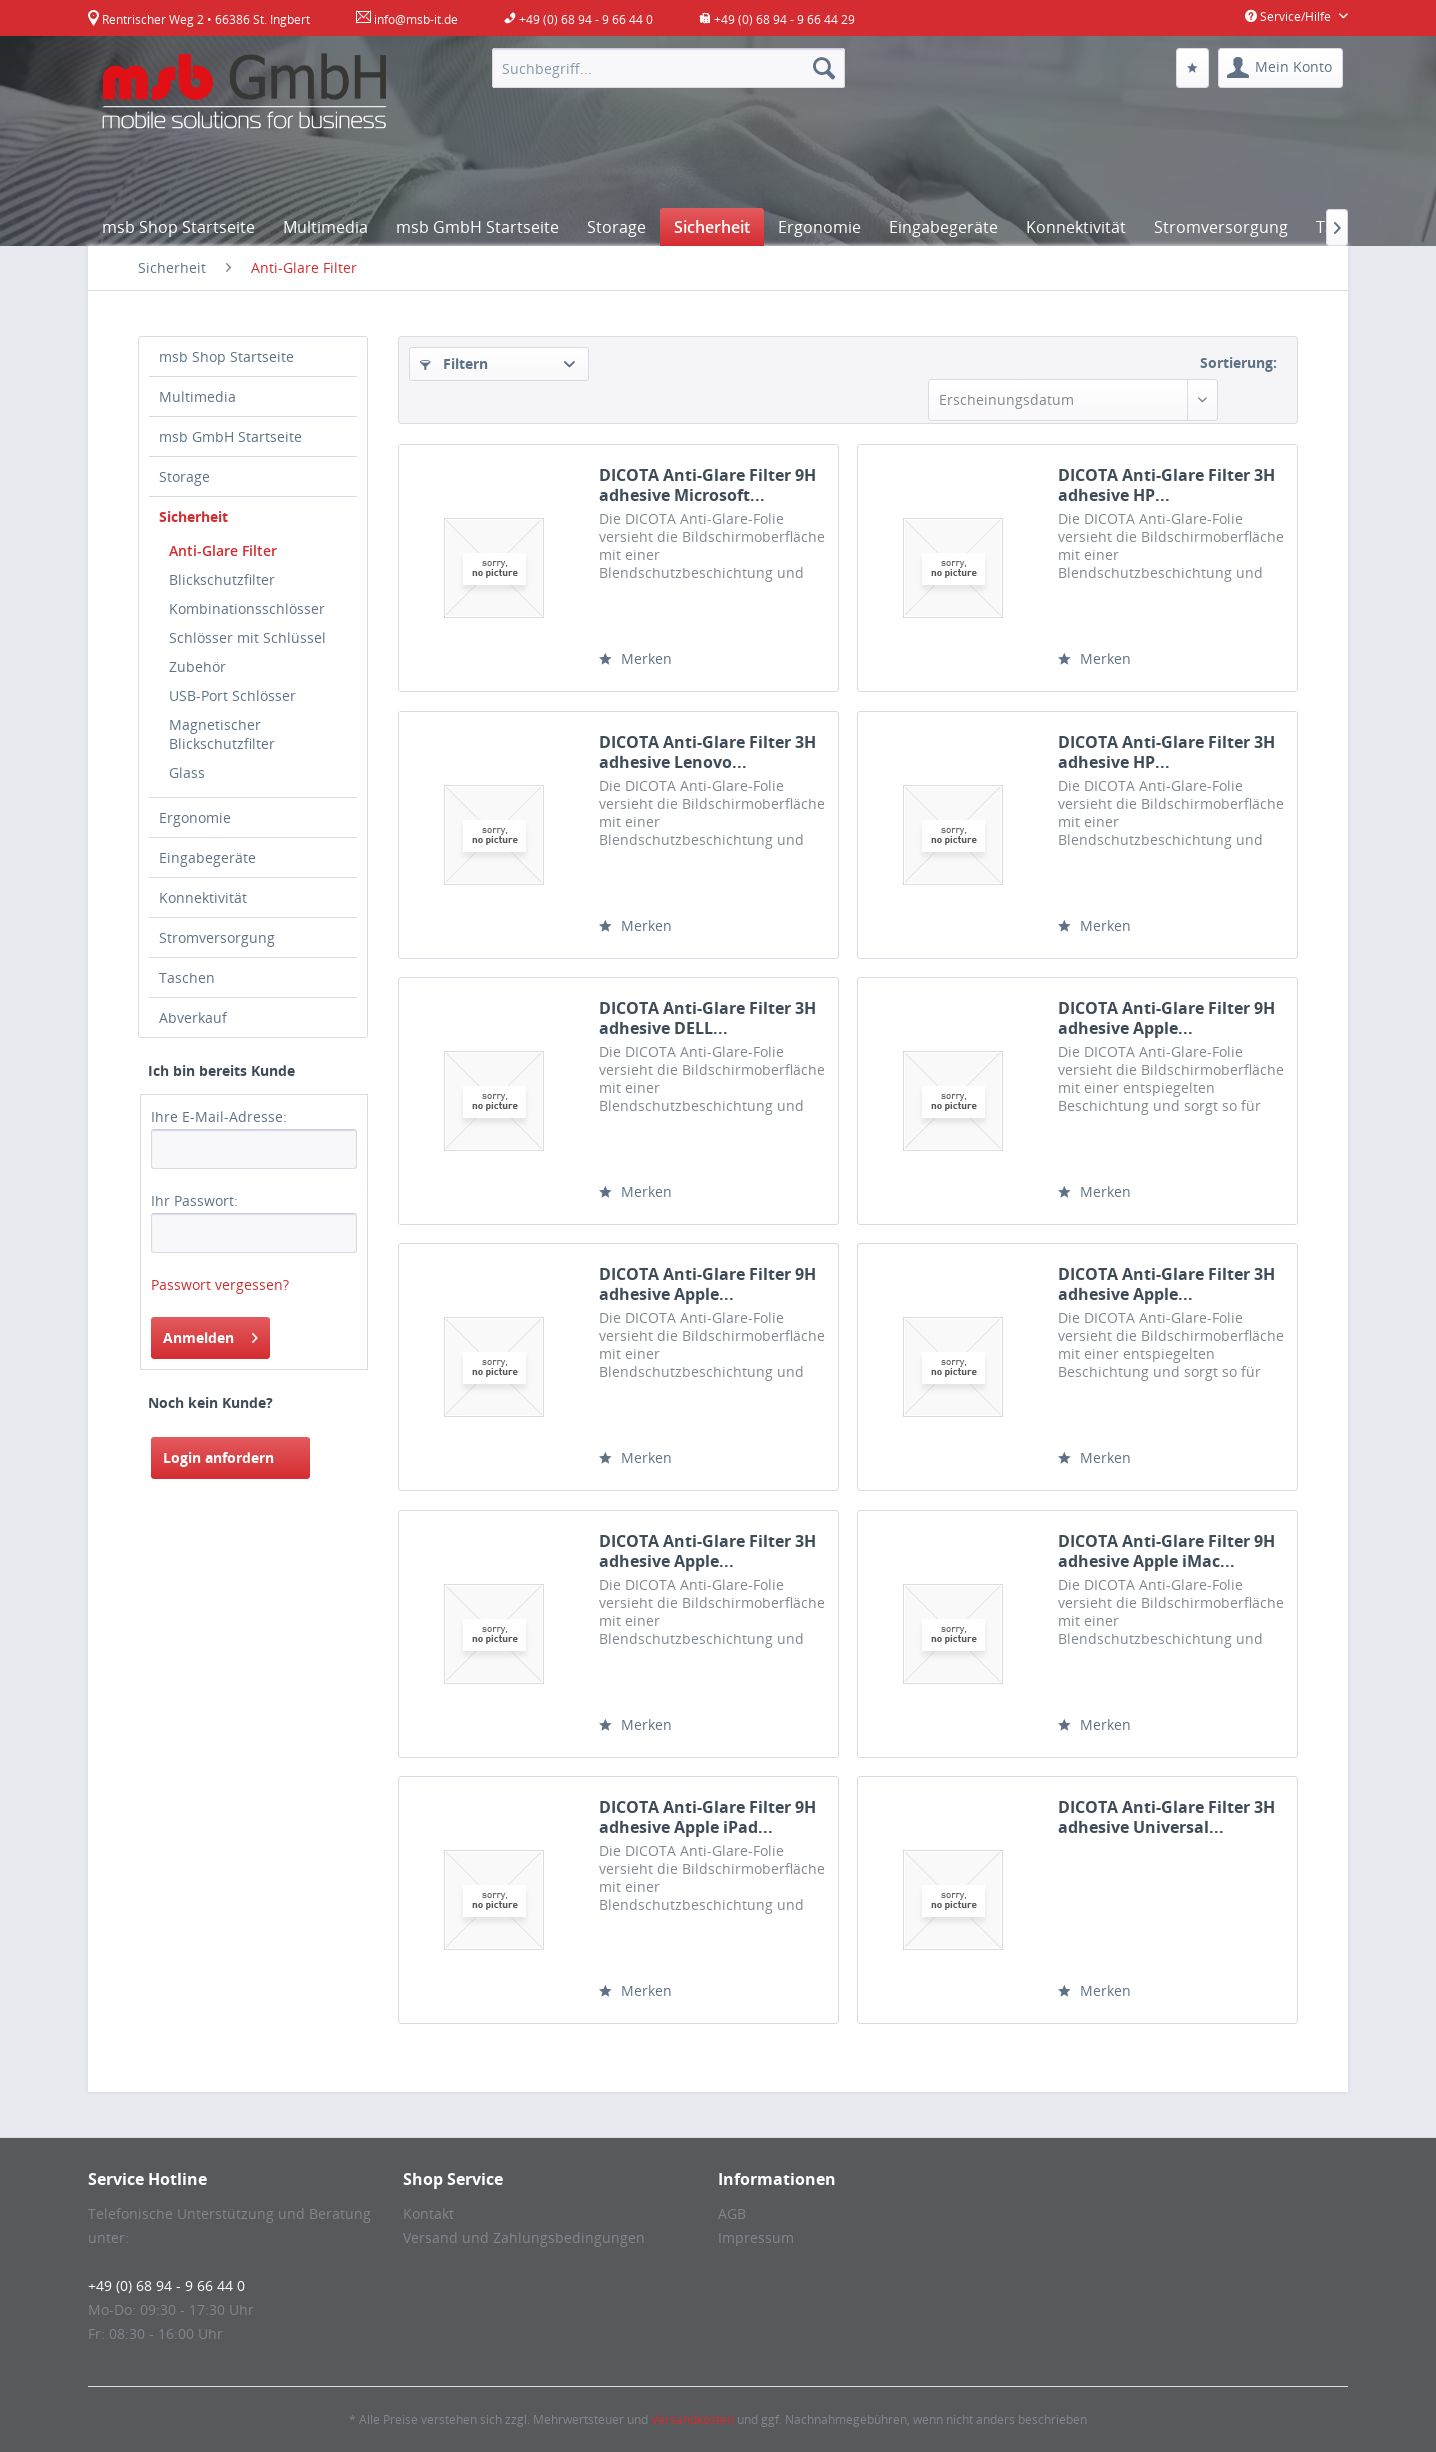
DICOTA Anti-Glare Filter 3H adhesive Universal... (1166, 1817)
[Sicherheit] (712, 227)
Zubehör (197, 666)
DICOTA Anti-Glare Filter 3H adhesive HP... (1166, 485)
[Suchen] (824, 68)
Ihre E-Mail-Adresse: (219, 1116)
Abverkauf (193, 1017)
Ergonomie (195, 817)
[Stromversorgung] (1221, 227)
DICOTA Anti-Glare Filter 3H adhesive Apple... (1166, 1284)
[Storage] (616, 227)
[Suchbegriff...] (668, 68)
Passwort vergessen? (220, 1284)
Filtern (454, 363)
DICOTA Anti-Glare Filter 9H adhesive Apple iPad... (707, 1817)
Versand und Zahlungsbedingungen (524, 2237)
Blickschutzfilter (222, 579)
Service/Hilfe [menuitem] (1289, 16)
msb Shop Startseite (226, 356)
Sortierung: (1238, 362)
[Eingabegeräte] (943, 227)
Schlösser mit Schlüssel (247, 637)
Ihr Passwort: (194, 1200)
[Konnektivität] (1076, 227)
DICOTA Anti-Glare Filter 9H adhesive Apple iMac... (1166, 1551)
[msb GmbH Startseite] (477, 227)
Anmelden (210, 1334)
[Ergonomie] (819, 227)
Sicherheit (193, 516)
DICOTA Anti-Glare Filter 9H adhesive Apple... (1166, 1018)
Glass (187, 772)
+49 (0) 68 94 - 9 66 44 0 (166, 2285)
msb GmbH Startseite (230, 436)
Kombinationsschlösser (247, 608)
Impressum (756, 2237)
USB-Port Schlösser (232, 695)
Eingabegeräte (207, 857)
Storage (184, 476)
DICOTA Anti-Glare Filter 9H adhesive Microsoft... (707, 485)
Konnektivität (203, 897)
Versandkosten (692, 2419)
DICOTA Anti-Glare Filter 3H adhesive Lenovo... (707, 752)
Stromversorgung (217, 937)
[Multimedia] (325, 227)
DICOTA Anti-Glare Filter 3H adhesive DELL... (707, 1018)
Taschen (187, 977)
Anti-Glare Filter (223, 550)
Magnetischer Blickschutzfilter (222, 734)
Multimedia (197, 396)
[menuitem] (668, 68)
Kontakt (428, 2213)
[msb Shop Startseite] (178, 227)
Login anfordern (218, 1457)
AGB (732, 2213)
